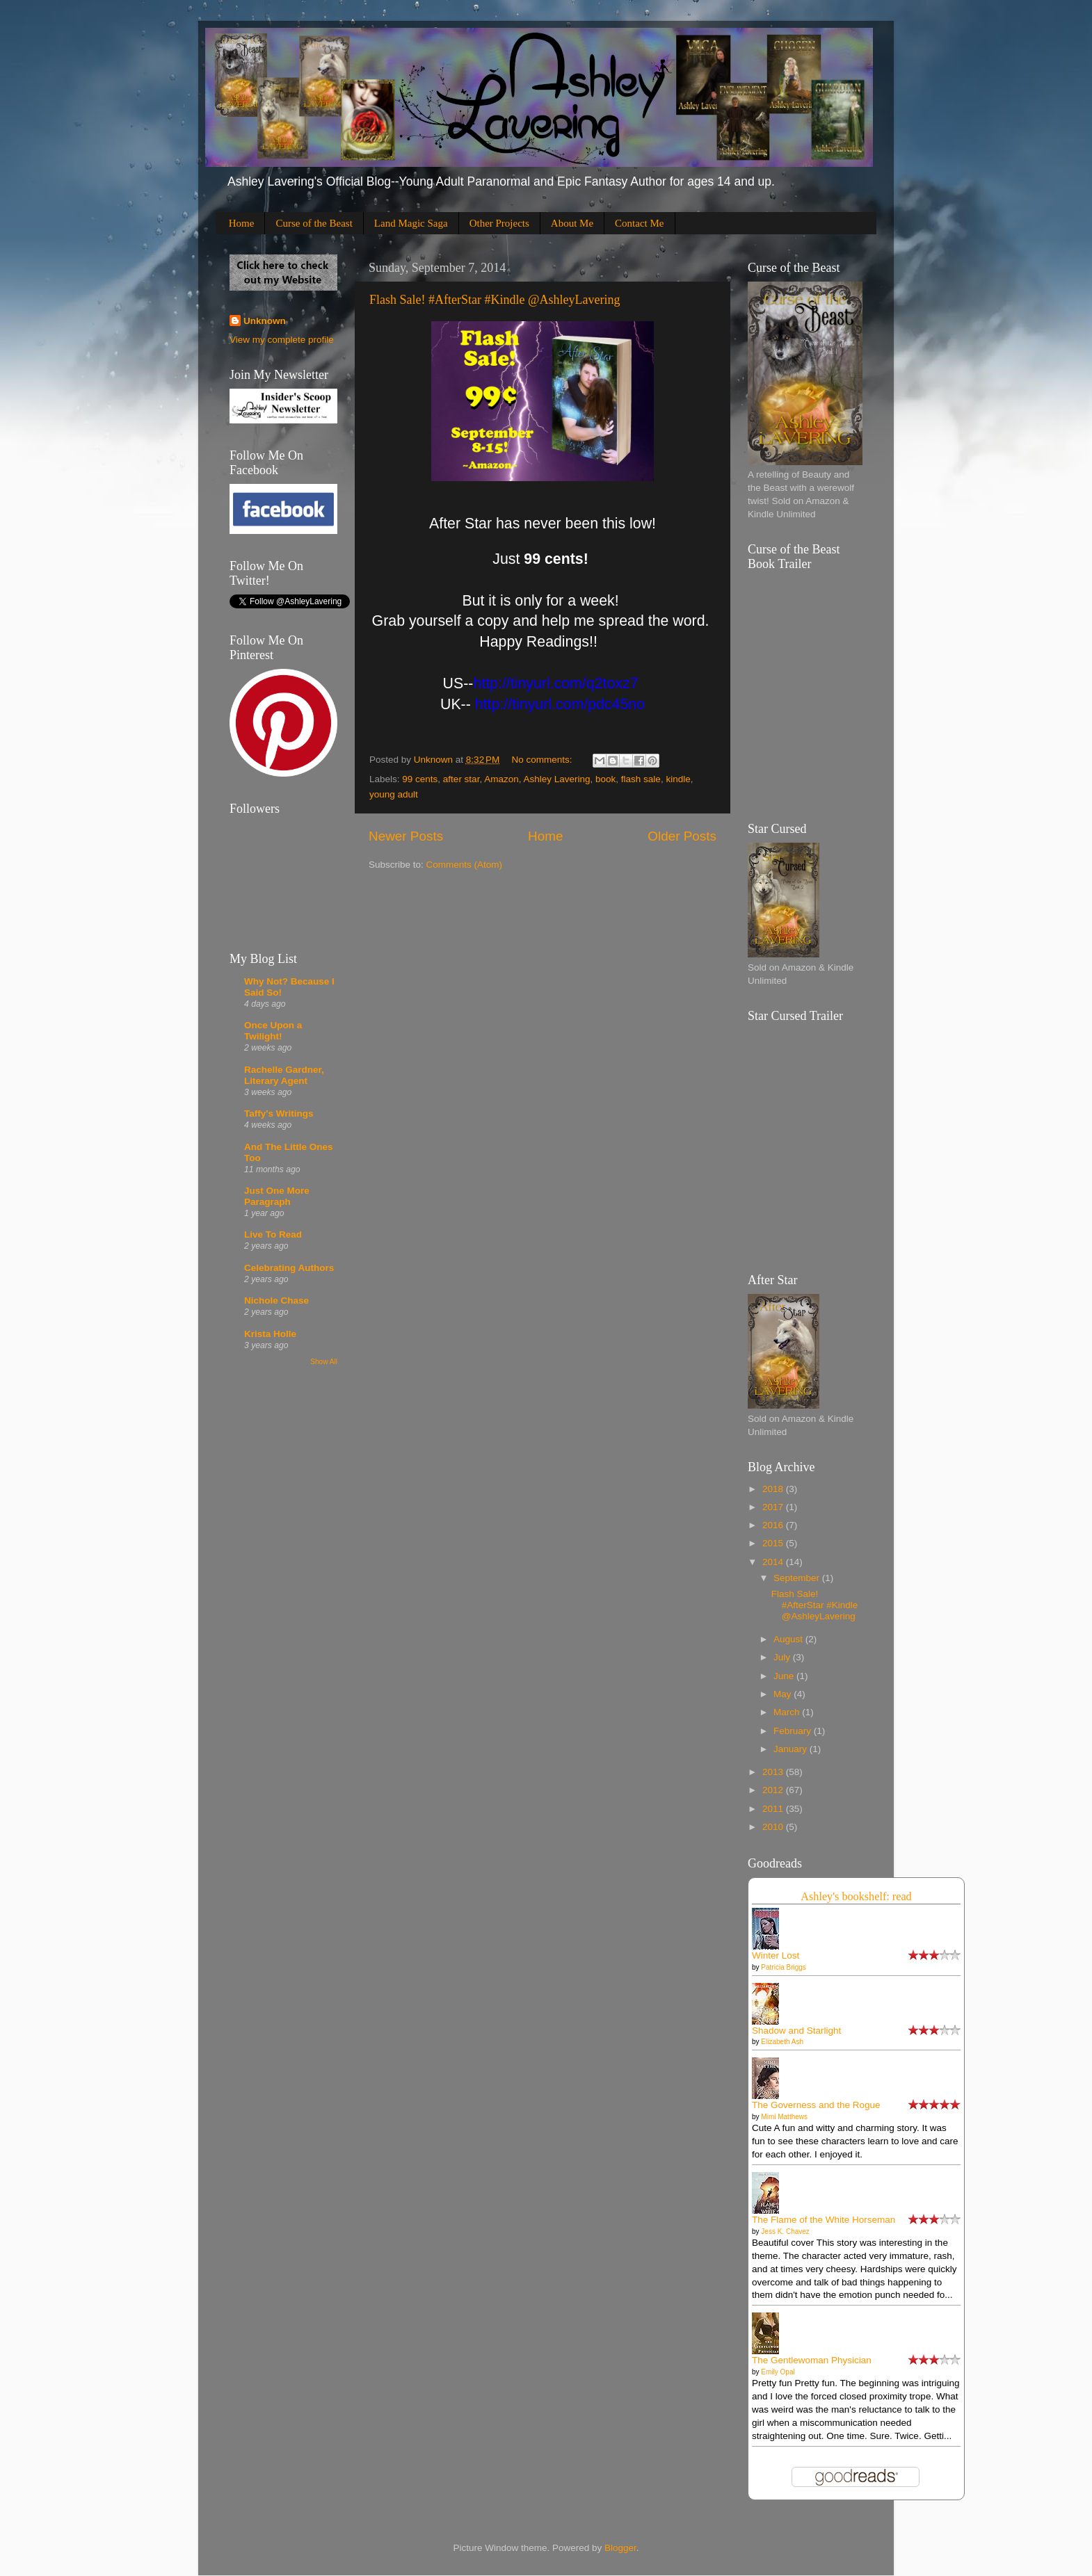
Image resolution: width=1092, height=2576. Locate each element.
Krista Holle (270, 1334)
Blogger (620, 2548)
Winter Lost (775, 1955)
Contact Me (639, 223)
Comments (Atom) (464, 864)
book (605, 779)
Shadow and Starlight (796, 2030)
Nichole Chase (276, 1300)
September (797, 1578)
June (784, 1676)
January (791, 1749)
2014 (774, 1562)
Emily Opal (777, 2372)
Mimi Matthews (784, 2117)
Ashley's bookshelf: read (856, 1896)
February (793, 1731)
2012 (774, 1790)
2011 (774, 1809)
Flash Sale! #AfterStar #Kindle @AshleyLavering (494, 300)
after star (461, 779)
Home (242, 223)
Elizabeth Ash (782, 2042)
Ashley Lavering (556, 779)
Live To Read (273, 1234)
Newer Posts (406, 836)
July (783, 1657)
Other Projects (499, 223)
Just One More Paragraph (277, 1196)
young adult (393, 794)
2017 (774, 1507)
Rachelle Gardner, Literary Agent (284, 1075)
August (789, 1639)
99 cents (419, 779)
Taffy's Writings (278, 1113)
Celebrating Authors (289, 1268)
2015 (774, 1543)
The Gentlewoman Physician (812, 2360)
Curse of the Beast (313, 223)
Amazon (501, 779)
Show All (323, 1362)
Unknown (264, 321)
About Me (572, 223)
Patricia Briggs (783, 1967)
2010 (774, 1827)
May (783, 1694)
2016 (774, 1525)
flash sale (641, 779)
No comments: (543, 759)
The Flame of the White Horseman (823, 2219)
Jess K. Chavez (785, 2231)
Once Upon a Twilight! (273, 1031)
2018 (774, 1489)
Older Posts (682, 836)
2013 (774, 1772)
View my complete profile (282, 339)
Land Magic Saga (411, 223)
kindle (678, 779)
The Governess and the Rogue (816, 2105)
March (787, 1712)
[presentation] (555, 683)
